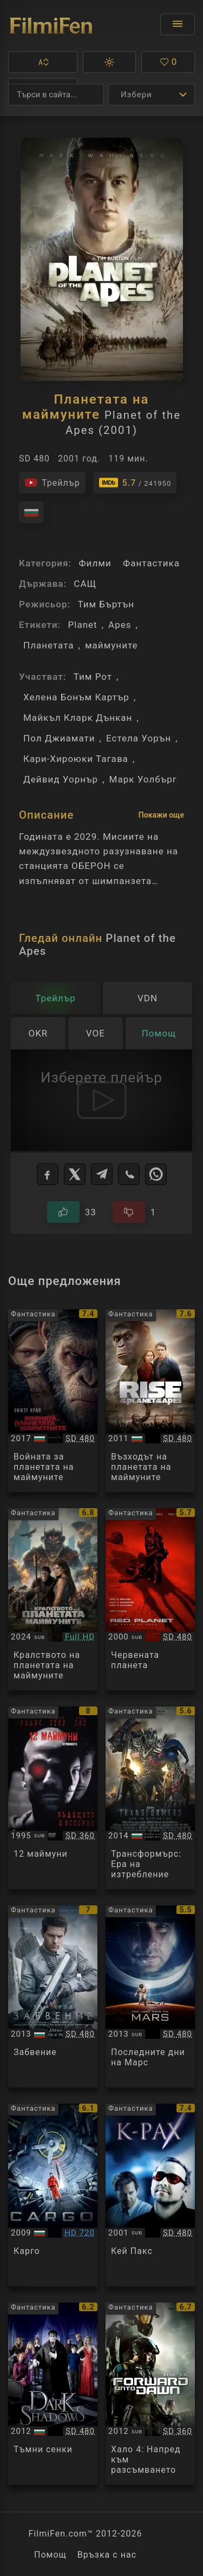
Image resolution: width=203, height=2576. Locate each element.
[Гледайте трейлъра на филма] (52, 482)
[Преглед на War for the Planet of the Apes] (52, 1400)
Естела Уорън (138, 738)
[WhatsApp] (156, 1174)
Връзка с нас (106, 2555)
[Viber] (129, 1174)
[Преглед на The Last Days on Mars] (150, 1996)
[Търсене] (56, 94)
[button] (42, 62)
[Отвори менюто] (177, 24)
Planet (82, 624)
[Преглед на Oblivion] (52, 1996)
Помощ (50, 2555)
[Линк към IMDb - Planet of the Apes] (135, 482)
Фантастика (151, 563)
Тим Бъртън (105, 604)
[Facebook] (47, 1174)
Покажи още (161, 815)
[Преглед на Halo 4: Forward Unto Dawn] (150, 2394)
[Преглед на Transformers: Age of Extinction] (150, 1798)
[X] (75, 1174)
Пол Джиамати (59, 738)
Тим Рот (93, 676)
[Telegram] (102, 1174)
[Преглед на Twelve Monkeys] (52, 1798)
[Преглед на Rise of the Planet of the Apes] (150, 1400)
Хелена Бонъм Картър (76, 697)
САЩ (85, 583)
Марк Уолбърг (143, 779)
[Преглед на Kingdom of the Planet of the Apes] (52, 1599)
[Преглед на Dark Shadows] (52, 2394)
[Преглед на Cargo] (52, 2195)
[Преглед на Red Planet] (150, 1599)
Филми (94, 563)
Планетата (48, 645)
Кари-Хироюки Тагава (75, 758)
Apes (120, 624)
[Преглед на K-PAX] (150, 2195)
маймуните (111, 645)
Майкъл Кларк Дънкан (77, 717)
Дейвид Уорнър (60, 779)
